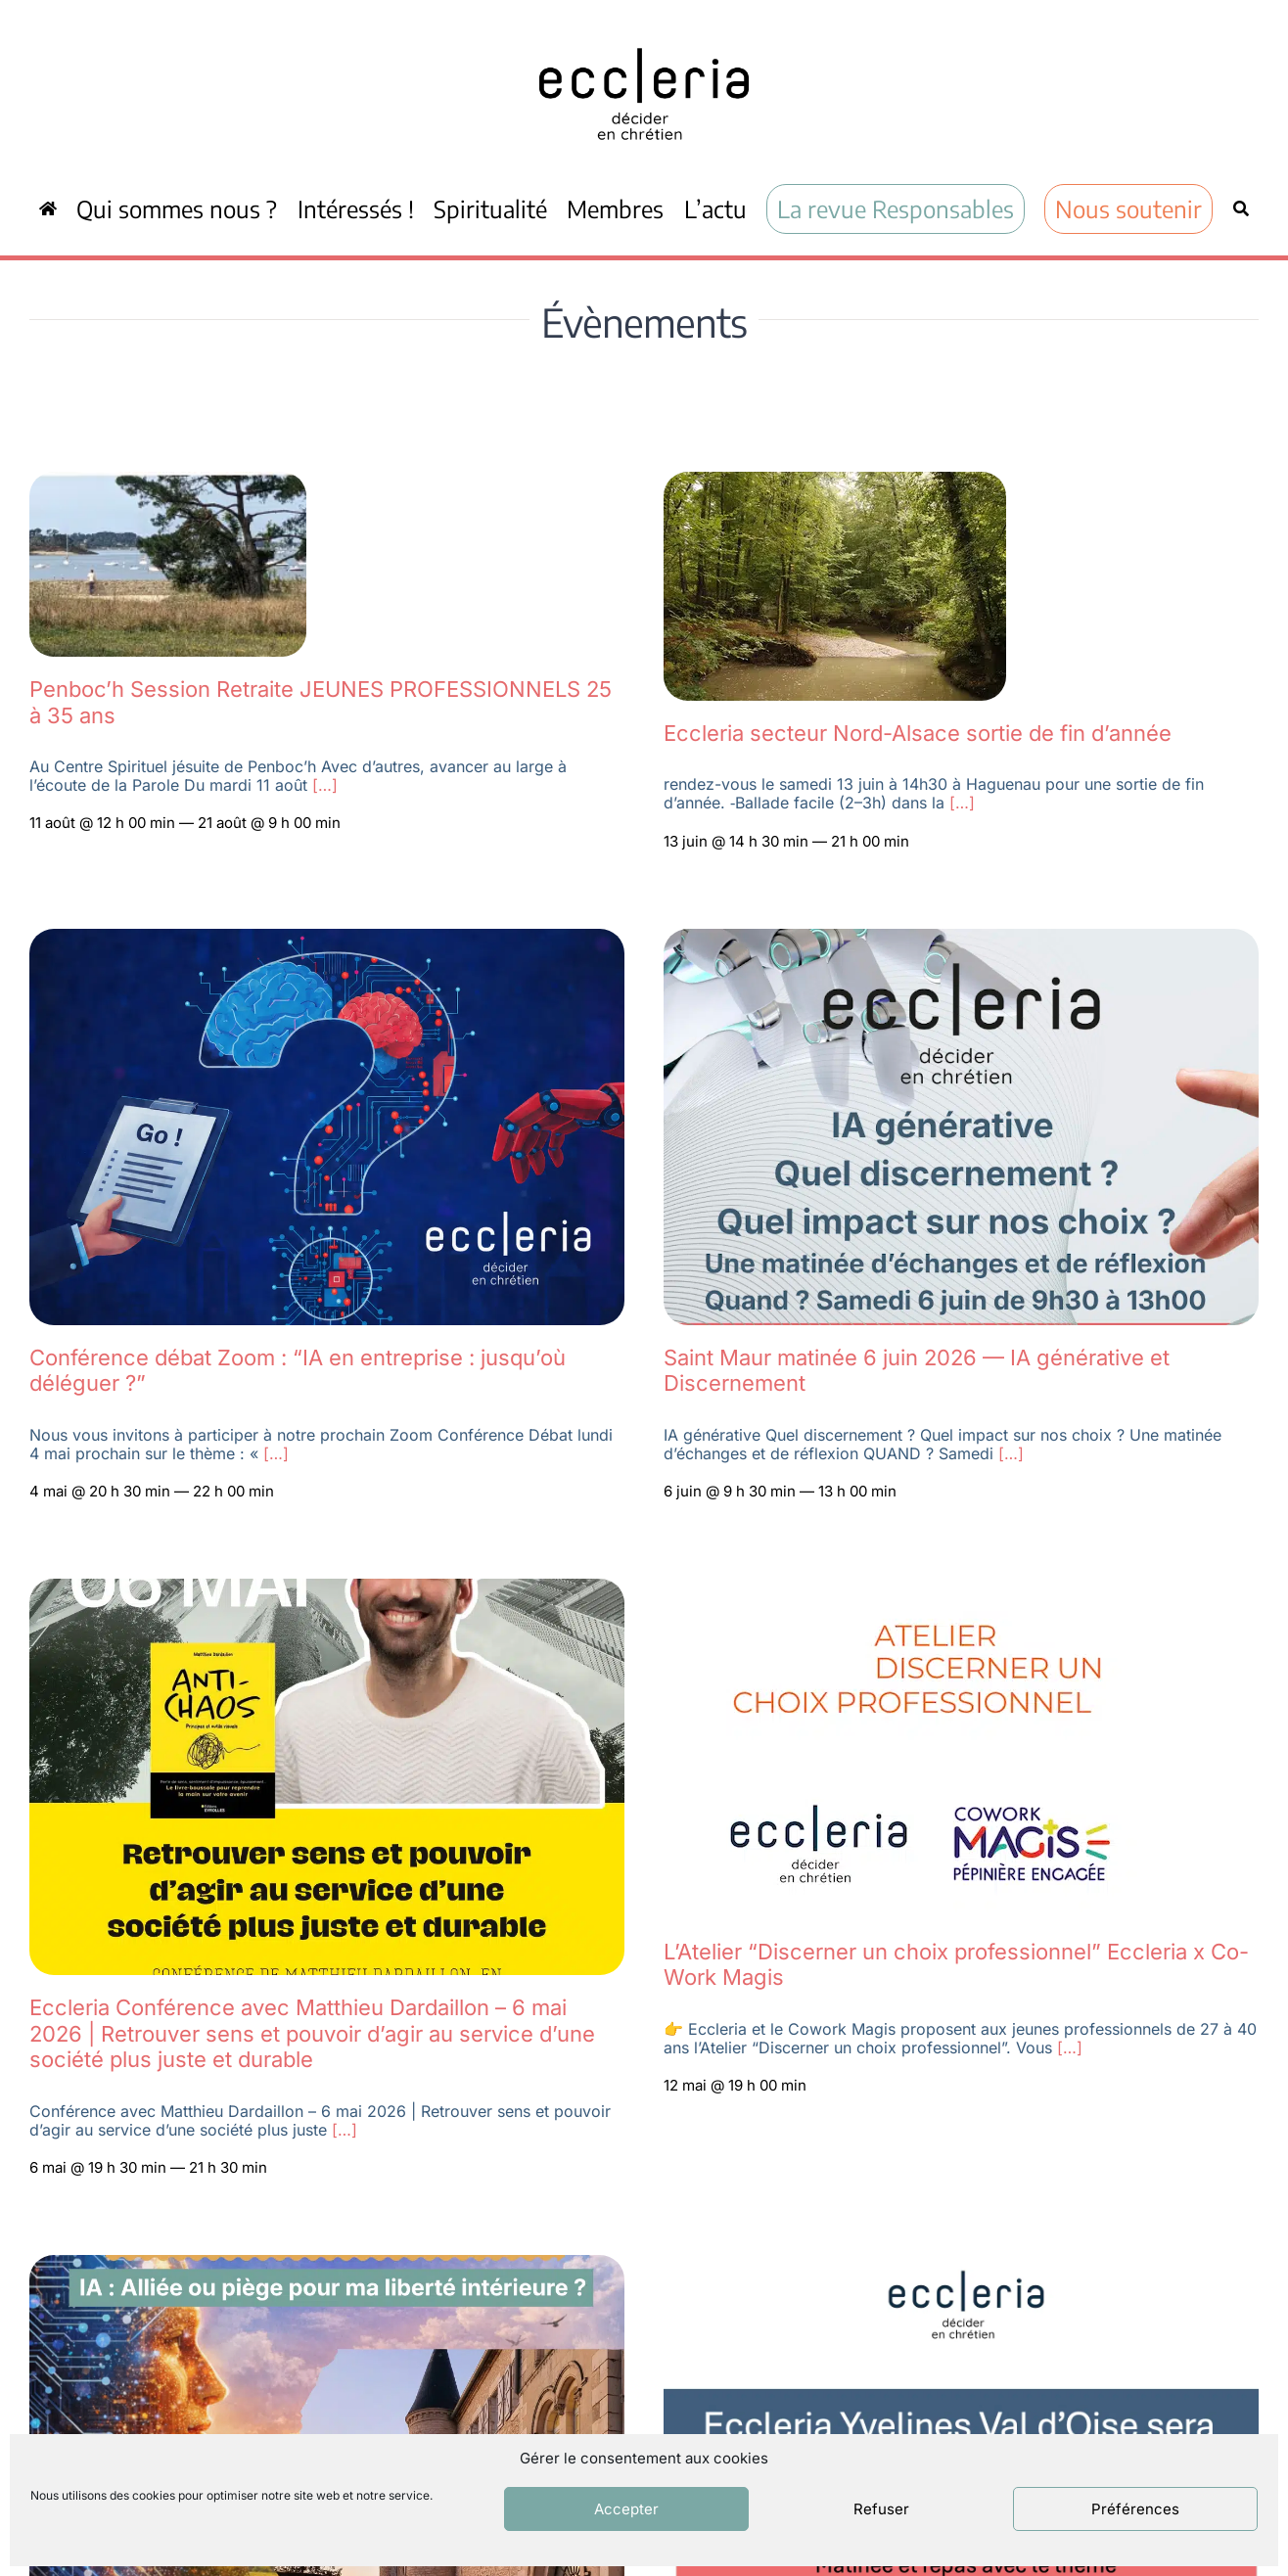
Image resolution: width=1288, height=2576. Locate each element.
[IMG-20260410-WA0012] (326, 1589)
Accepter (626, 2509)
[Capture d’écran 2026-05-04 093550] (167, 482)
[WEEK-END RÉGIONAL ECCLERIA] (326, 2265)
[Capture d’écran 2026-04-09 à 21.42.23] (919, 1589)
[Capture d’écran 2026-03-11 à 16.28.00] (961, 2265)
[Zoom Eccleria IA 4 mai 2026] (326, 939)
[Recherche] (1241, 208)
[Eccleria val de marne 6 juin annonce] (961, 939)
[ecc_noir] (644, 30)
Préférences (1135, 2509)
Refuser (881, 2509)
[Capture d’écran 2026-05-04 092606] (835, 482)
